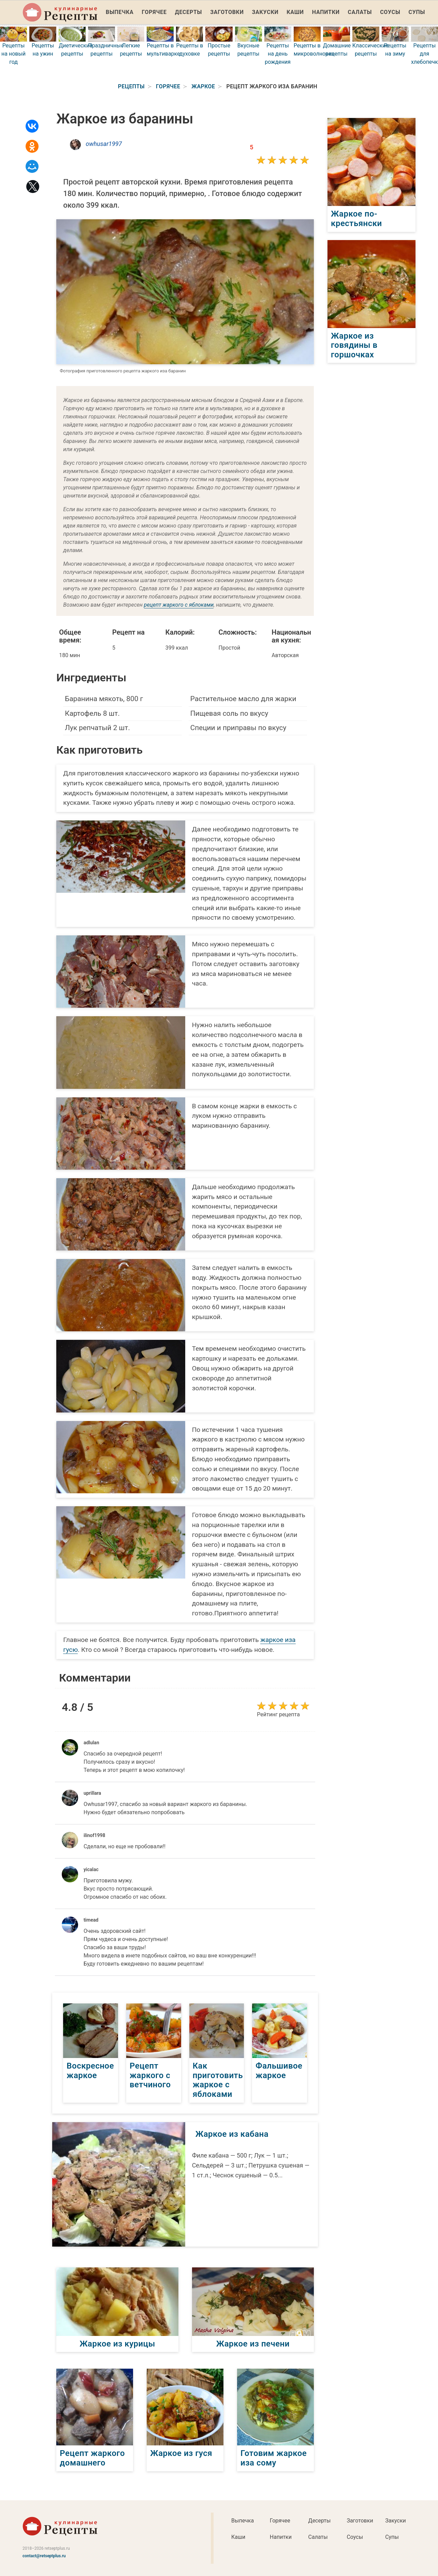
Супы (416, 12)
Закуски (265, 12)
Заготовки (227, 12)
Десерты (188, 12)
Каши (295, 12)
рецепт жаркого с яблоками (179, 605)
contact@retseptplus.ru (44, 2555)
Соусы (390, 12)
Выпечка (120, 12)
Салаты (360, 12)
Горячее (154, 12)
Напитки (326, 12)
